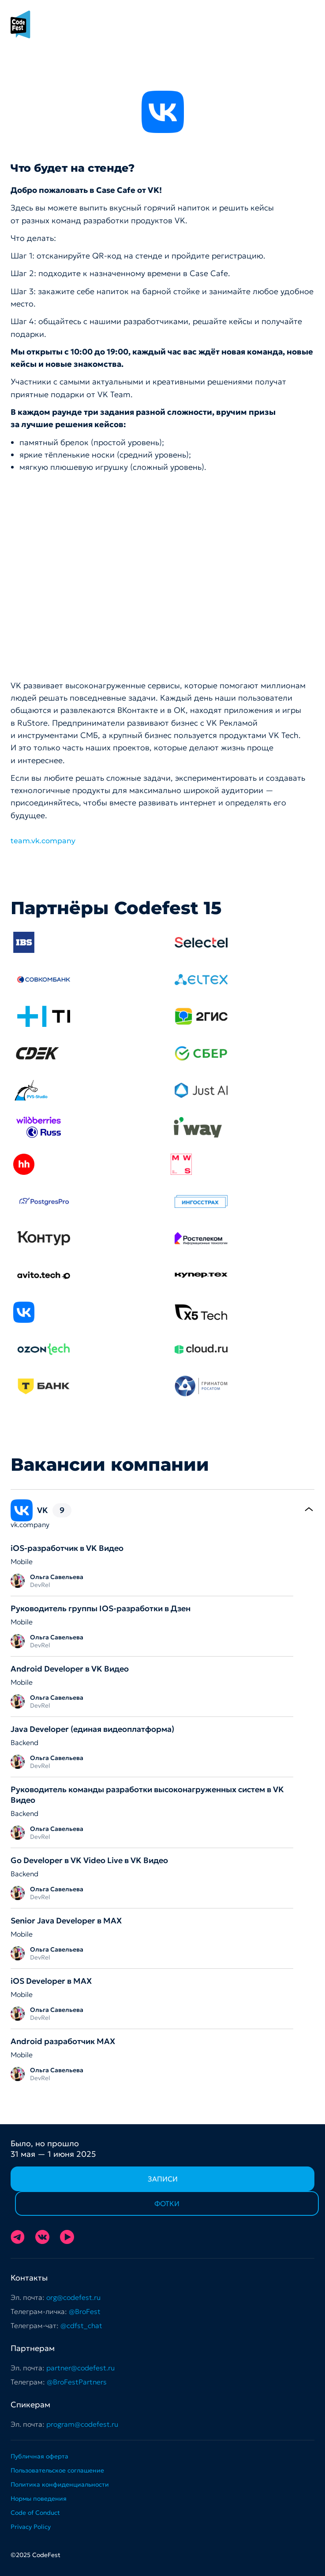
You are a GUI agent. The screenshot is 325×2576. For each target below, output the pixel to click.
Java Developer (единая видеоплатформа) (92, 1729)
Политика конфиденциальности (60, 2484)
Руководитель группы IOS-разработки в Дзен (101, 1608)
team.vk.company (43, 841)
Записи (163, 2178)
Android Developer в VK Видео (70, 1669)
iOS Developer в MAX (51, 1981)
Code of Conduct (35, 2513)
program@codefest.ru (82, 2424)
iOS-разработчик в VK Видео (67, 1548)
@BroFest (85, 2311)
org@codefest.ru (73, 2297)
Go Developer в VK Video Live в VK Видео (89, 1860)
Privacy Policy (31, 2527)
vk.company (30, 1524)
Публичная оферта (39, 2456)
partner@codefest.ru (80, 2367)
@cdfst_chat (81, 2325)
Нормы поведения (39, 2498)
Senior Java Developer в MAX (66, 1920)
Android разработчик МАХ (63, 2041)
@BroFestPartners (77, 2381)
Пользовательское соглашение (57, 2470)
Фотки (166, 2203)
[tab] (162, 1510)
